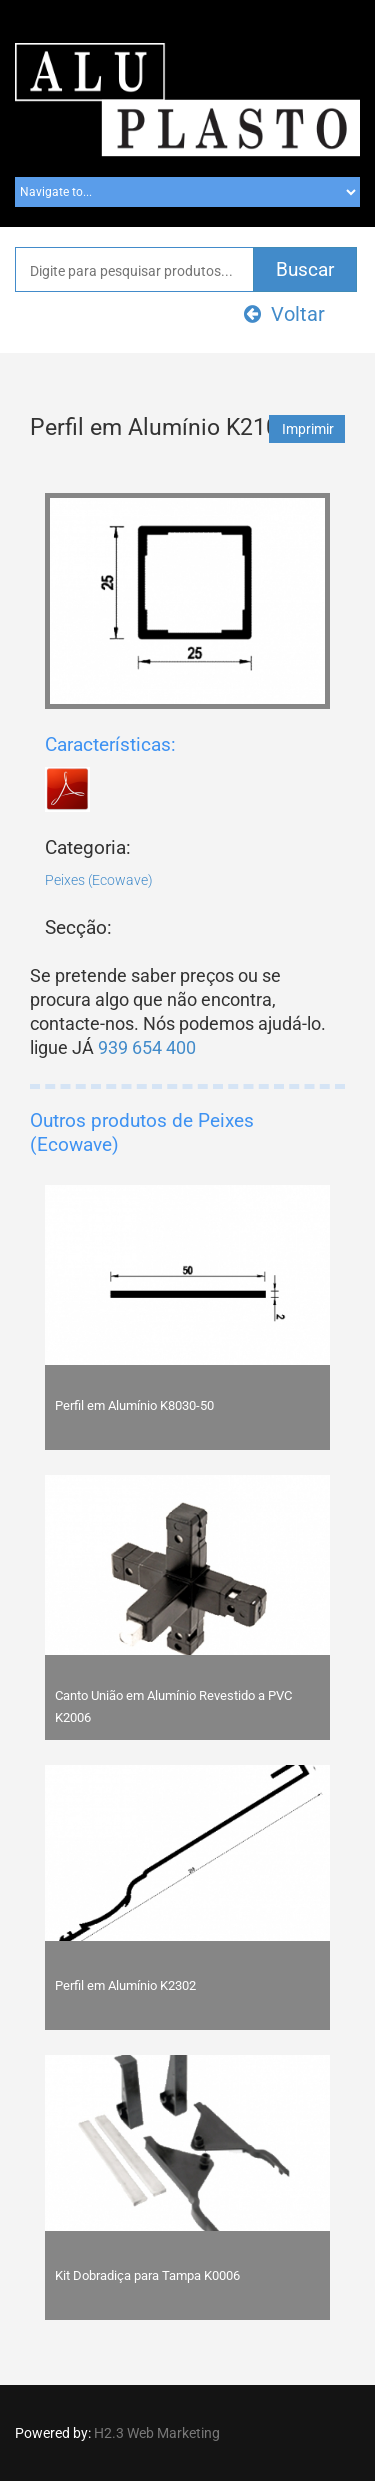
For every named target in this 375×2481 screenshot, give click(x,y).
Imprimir (308, 429)
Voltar (284, 314)
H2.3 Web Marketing (157, 2433)
